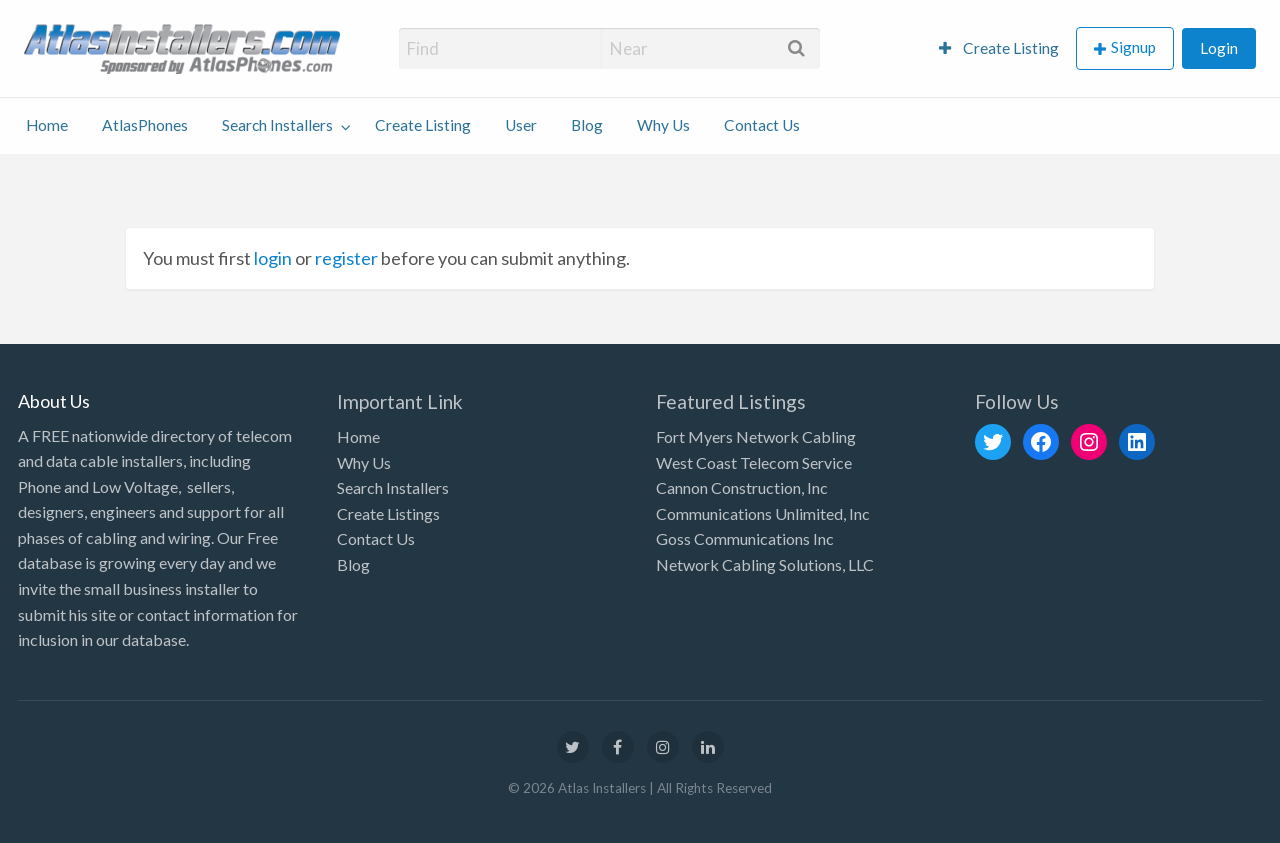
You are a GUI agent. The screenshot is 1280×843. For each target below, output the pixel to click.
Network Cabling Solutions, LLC (765, 564)
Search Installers (277, 125)
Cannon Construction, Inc (742, 487)
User (521, 125)
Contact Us (762, 125)
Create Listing (999, 48)
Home (47, 125)
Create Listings (388, 513)
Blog (587, 125)
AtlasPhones (145, 125)
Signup (1133, 47)
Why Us (663, 125)
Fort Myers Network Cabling (756, 436)
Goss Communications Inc (745, 538)
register (346, 258)
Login (1219, 48)
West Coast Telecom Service (754, 462)
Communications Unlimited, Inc (763, 513)
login (273, 258)
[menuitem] (999, 48)
